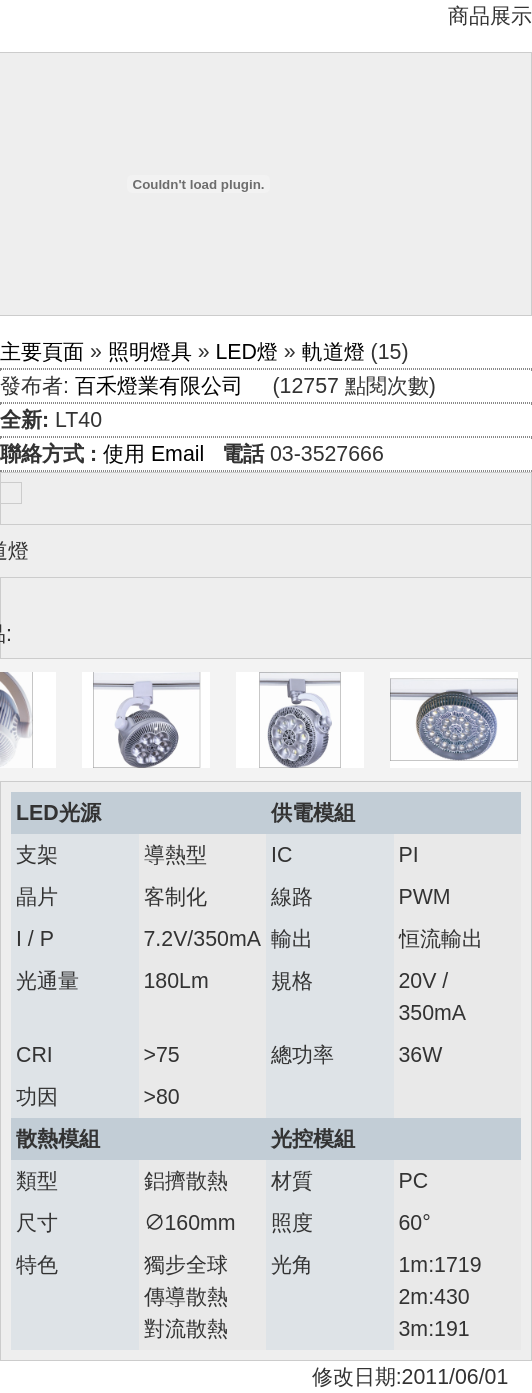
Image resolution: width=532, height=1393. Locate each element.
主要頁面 (42, 352)
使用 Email (153, 454)
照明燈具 (150, 352)
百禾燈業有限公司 (159, 386)
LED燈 (246, 352)
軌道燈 (333, 352)
